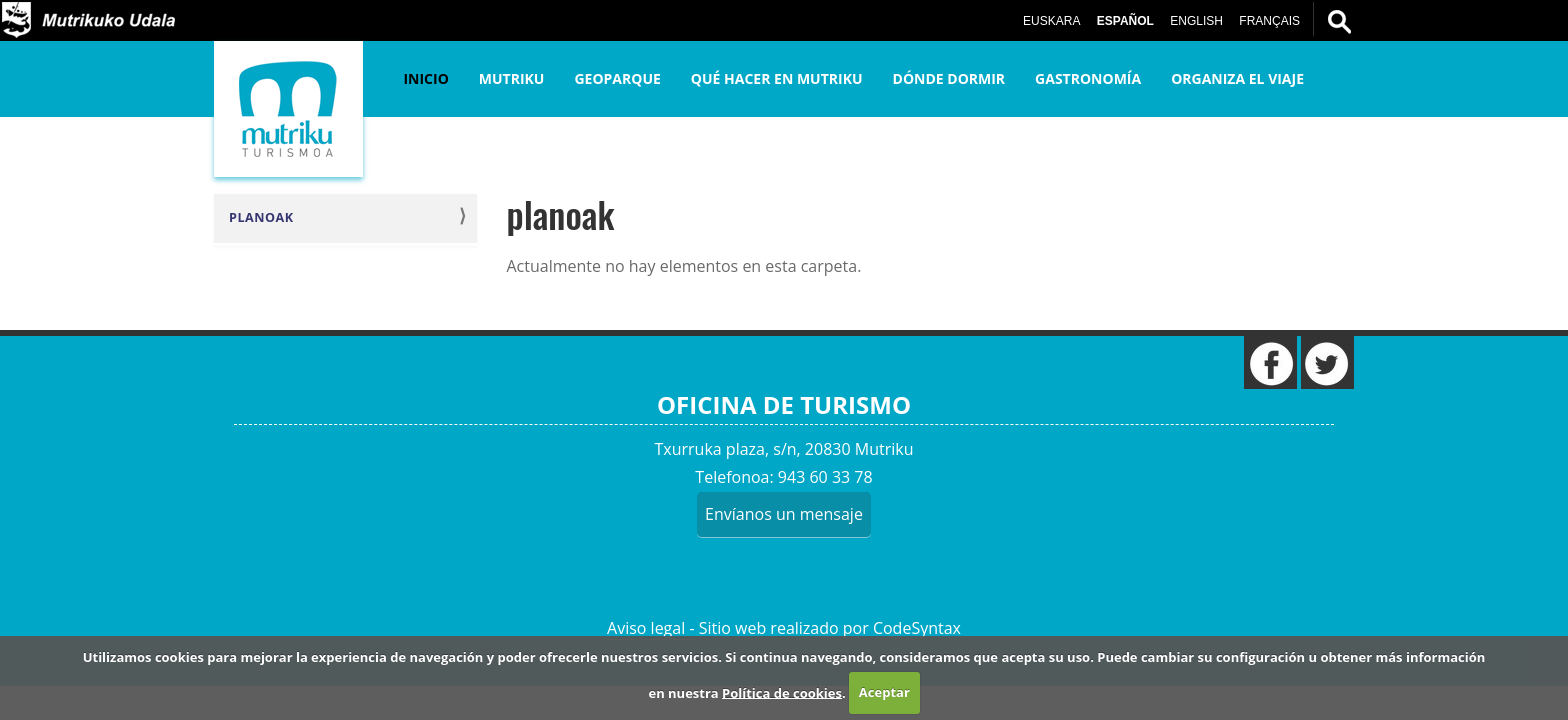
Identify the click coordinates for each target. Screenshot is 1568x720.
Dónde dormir (949, 78)
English (1196, 21)
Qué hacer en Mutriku (777, 78)
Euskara (1051, 21)
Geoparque (617, 78)
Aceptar (884, 692)
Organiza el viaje (1237, 78)
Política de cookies (782, 692)
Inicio (425, 78)
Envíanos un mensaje (784, 514)
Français (1269, 21)
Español (1125, 21)
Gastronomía (1088, 78)
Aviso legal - (651, 628)
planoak (261, 217)
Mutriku (512, 78)
